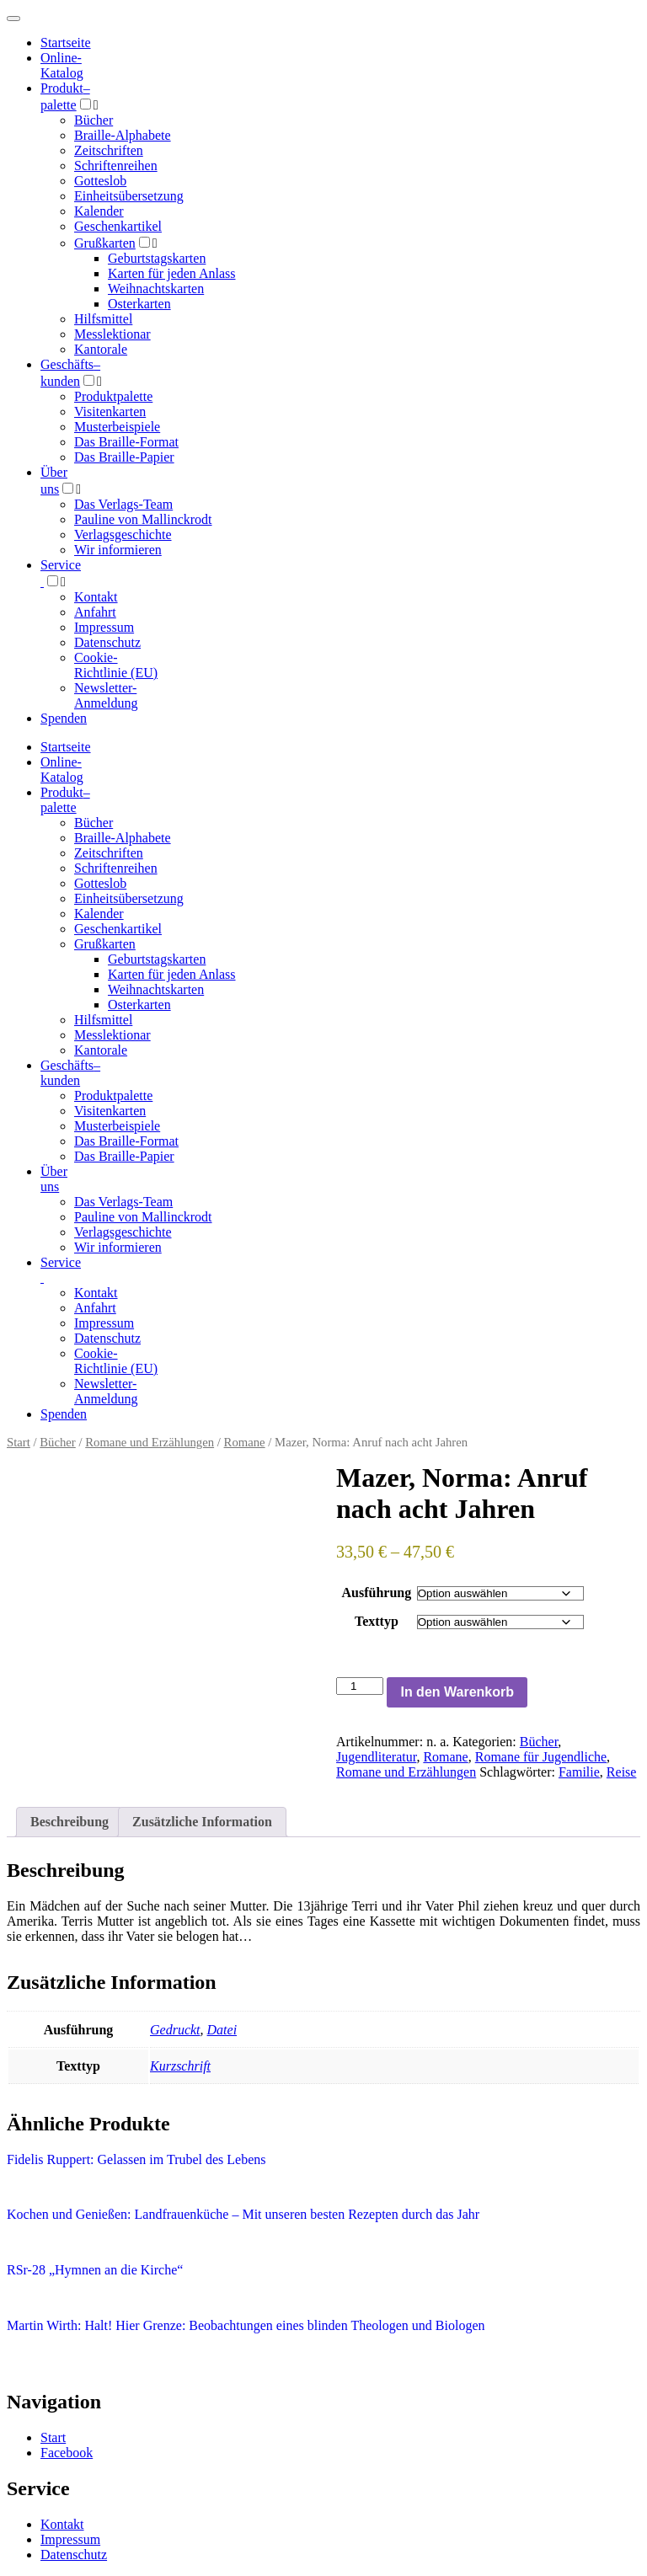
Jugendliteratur (376, 1757)
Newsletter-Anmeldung (106, 695)
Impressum (104, 627)
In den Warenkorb (457, 1692)
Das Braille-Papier (124, 457)
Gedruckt (175, 2030)
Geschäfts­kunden (70, 1073)
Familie (579, 1772)
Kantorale (100, 349)
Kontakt (96, 597)
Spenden (63, 718)
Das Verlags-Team (123, 504)
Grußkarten (105, 243)
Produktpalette (113, 396)
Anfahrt (95, 612)
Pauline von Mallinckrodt (143, 519)
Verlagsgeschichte (123, 534)
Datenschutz (107, 642)
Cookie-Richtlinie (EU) (116, 665)
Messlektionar (112, 334)
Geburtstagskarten (157, 258)
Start (18, 1442)
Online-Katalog (61, 65)
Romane (244, 1442)
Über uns (53, 1179)
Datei (222, 2030)
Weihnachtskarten (156, 288)
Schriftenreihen (116, 165)
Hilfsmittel (103, 319)
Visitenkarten (110, 411)
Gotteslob (100, 181)
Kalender (99, 211)
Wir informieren (118, 549)
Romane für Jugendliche (541, 1757)
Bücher (93, 120)
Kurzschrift (180, 2066)
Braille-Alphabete (122, 135)
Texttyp (376, 1621)
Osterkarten (139, 304)
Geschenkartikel (118, 226)
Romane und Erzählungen (149, 1442)
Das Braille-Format (126, 442)
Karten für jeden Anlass (172, 273)
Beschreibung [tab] (69, 1821)
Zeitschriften (108, 150)
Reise (622, 1772)
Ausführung (377, 1592)
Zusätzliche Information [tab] (202, 1821)
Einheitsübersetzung (129, 196)
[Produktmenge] (359, 1686)
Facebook (66, 2452)
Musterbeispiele (117, 427)
